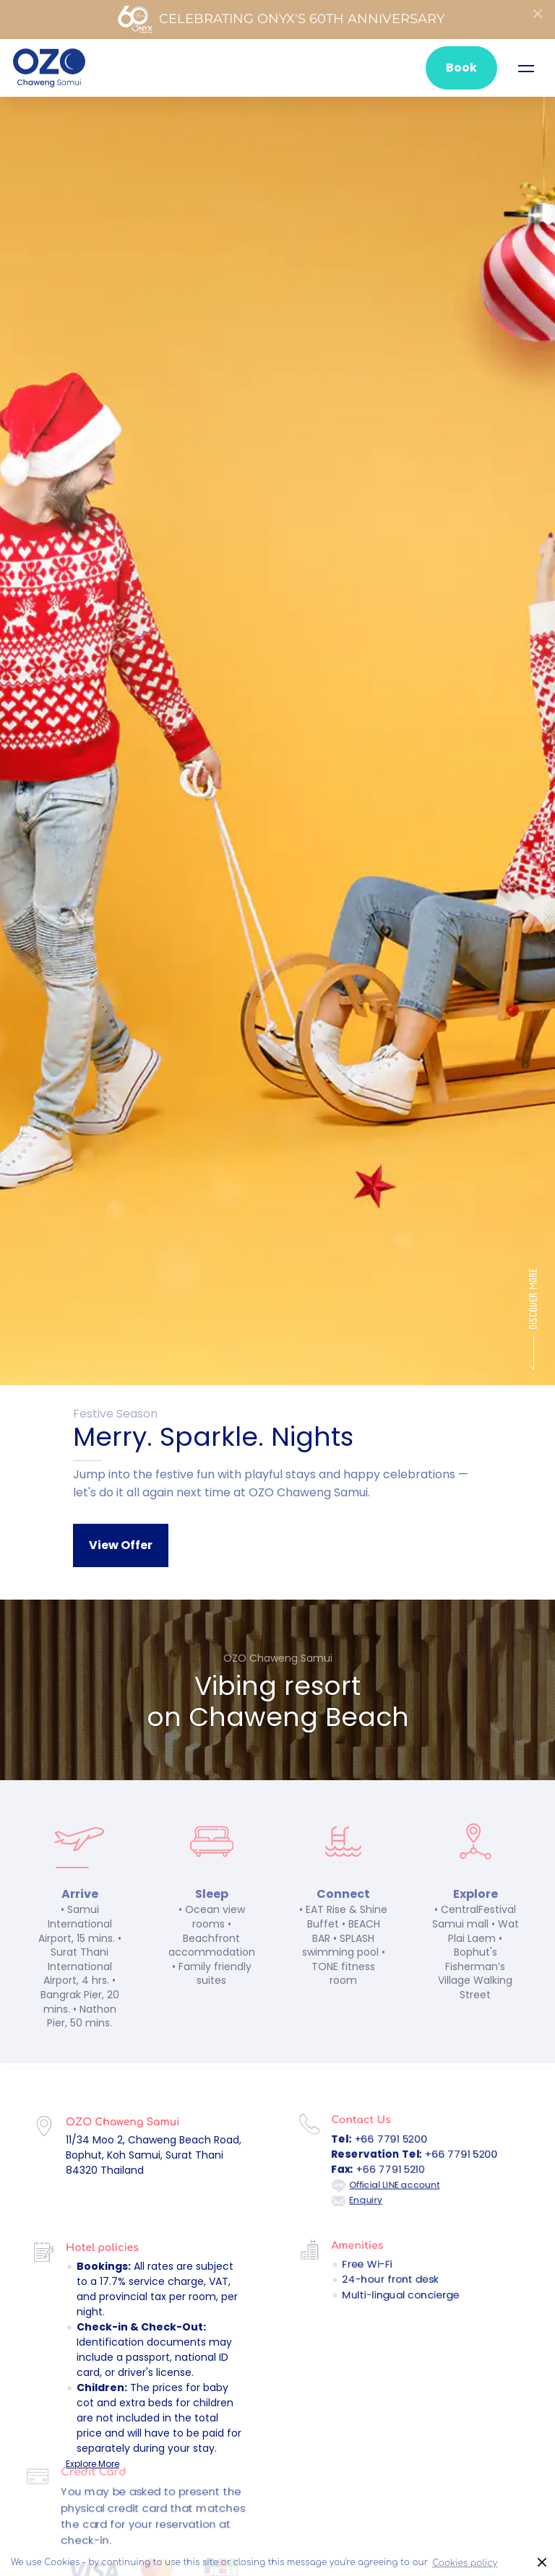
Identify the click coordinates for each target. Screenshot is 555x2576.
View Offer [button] (120, 1545)
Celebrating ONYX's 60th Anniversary (280, 19)
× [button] (542, 2562)
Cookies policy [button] (464, 2563)
